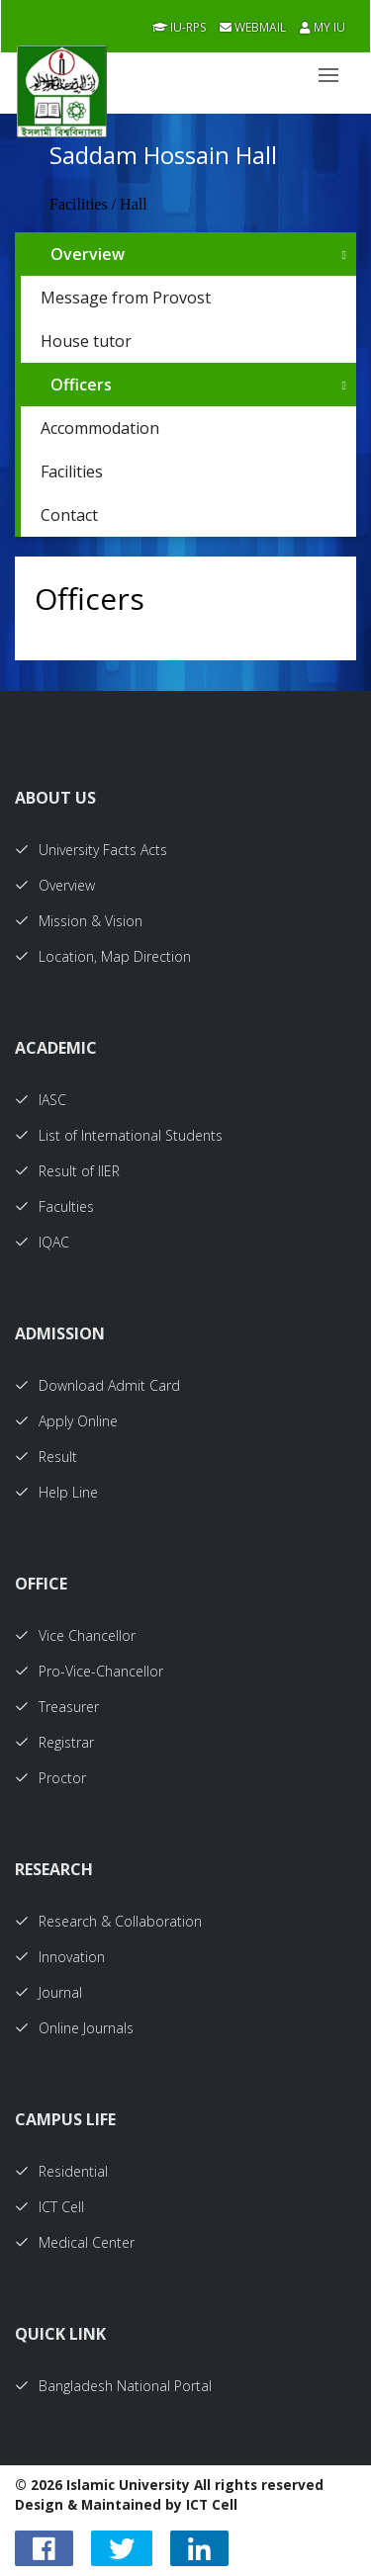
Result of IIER (67, 1170)
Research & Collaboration (108, 1921)
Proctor (50, 1777)
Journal (48, 1992)
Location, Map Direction (103, 956)
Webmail (253, 27)
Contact (69, 515)
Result (46, 1456)
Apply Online (66, 1421)
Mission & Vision (78, 920)
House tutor (86, 341)
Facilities (72, 471)
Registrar (54, 1742)
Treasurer (57, 1706)
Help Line (56, 1492)
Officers (81, 384)
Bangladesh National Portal (113, 2385)
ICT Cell (49, 2206)
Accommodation (100, 428)
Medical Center (75, 2242)
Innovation (60, 1956)
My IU (322, 27)
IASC (40, 1099)
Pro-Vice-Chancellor (89, 1671)
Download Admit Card (97, 1385)
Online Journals (74, 2027)
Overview (87, 254)
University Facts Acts (91, 849)
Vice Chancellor (75, 1635)
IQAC (42, 1242)
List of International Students (119, 1135)
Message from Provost (126, 297)
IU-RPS (179, 27)
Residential (61, 2171)
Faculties (54, 1206)
